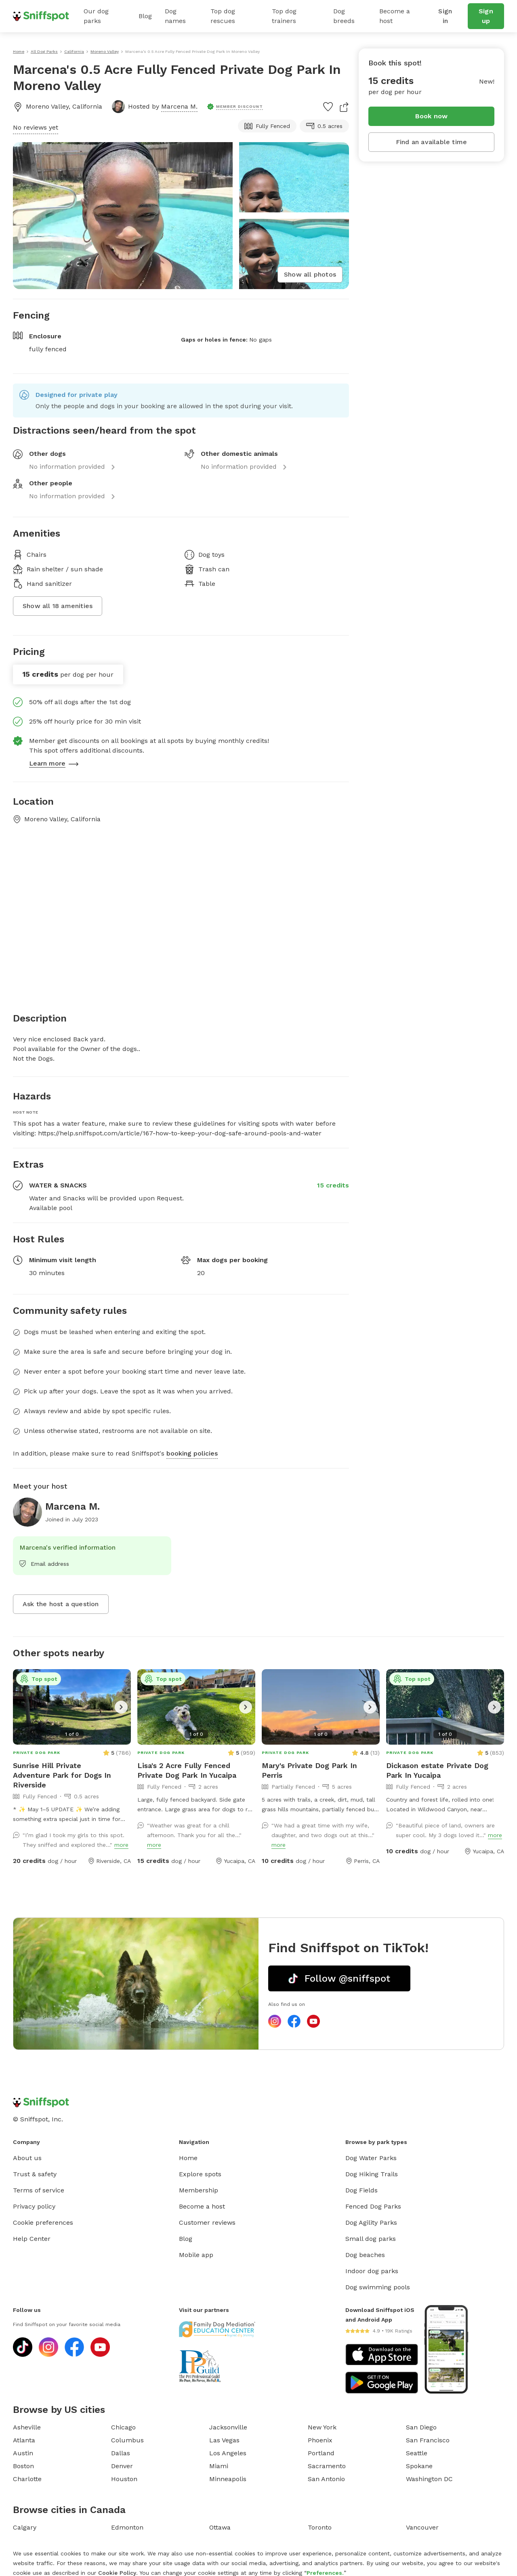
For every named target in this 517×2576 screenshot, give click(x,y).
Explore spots (200, 2174)
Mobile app (196, 2255)
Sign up (486, 16)
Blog (145, 16)
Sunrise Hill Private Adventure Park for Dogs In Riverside (62, 1775)
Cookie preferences (43, 2222)
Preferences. (325, 2573)
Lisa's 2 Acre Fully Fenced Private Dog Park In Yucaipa (186, 1770)
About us (27, 2158)
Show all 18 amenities (57, 606)
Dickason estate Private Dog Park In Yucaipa (437, 1770)
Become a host (394, 16)
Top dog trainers (284, 16)
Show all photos (310, 274)
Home (188, 2158)
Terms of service (38, 2190)
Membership (198, 2190)
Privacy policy (34, 2206)
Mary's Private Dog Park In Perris (309, 1770)
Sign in (445, 16)
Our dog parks (96, 16)
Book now (431, 116)
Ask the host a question (61, 1604)
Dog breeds (344, 16)
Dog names (175, 16)
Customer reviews (207, 2222)
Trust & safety (35, 2174)
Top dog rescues (222, 16)
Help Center (31, 2238)
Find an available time (431, 142)
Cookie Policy (117, 2573)
